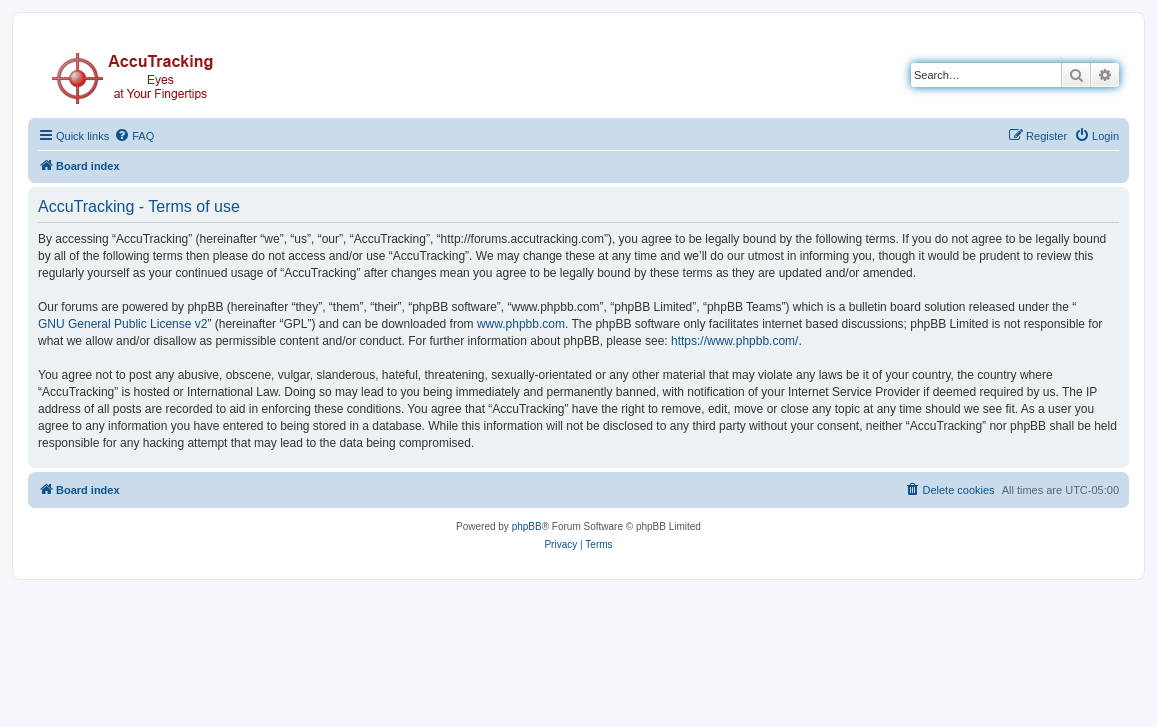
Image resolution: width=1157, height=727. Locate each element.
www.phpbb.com (521, 324)
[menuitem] (134, 136)
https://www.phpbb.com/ (734, 341)
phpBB (527, 526)
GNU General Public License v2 (122, 324)
